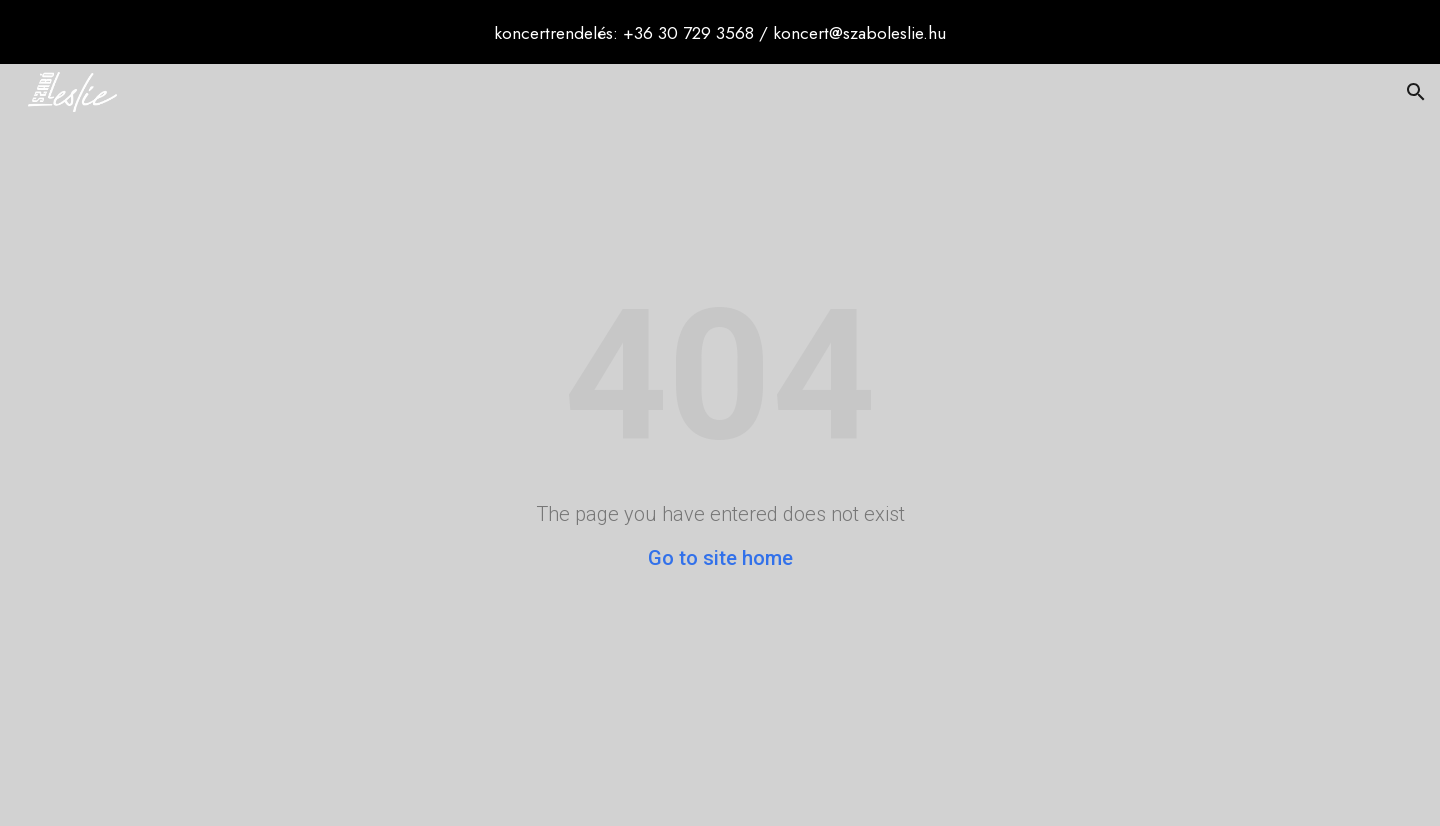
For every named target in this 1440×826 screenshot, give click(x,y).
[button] (1416, 92)
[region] (720, 32)
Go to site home (720, 558)
